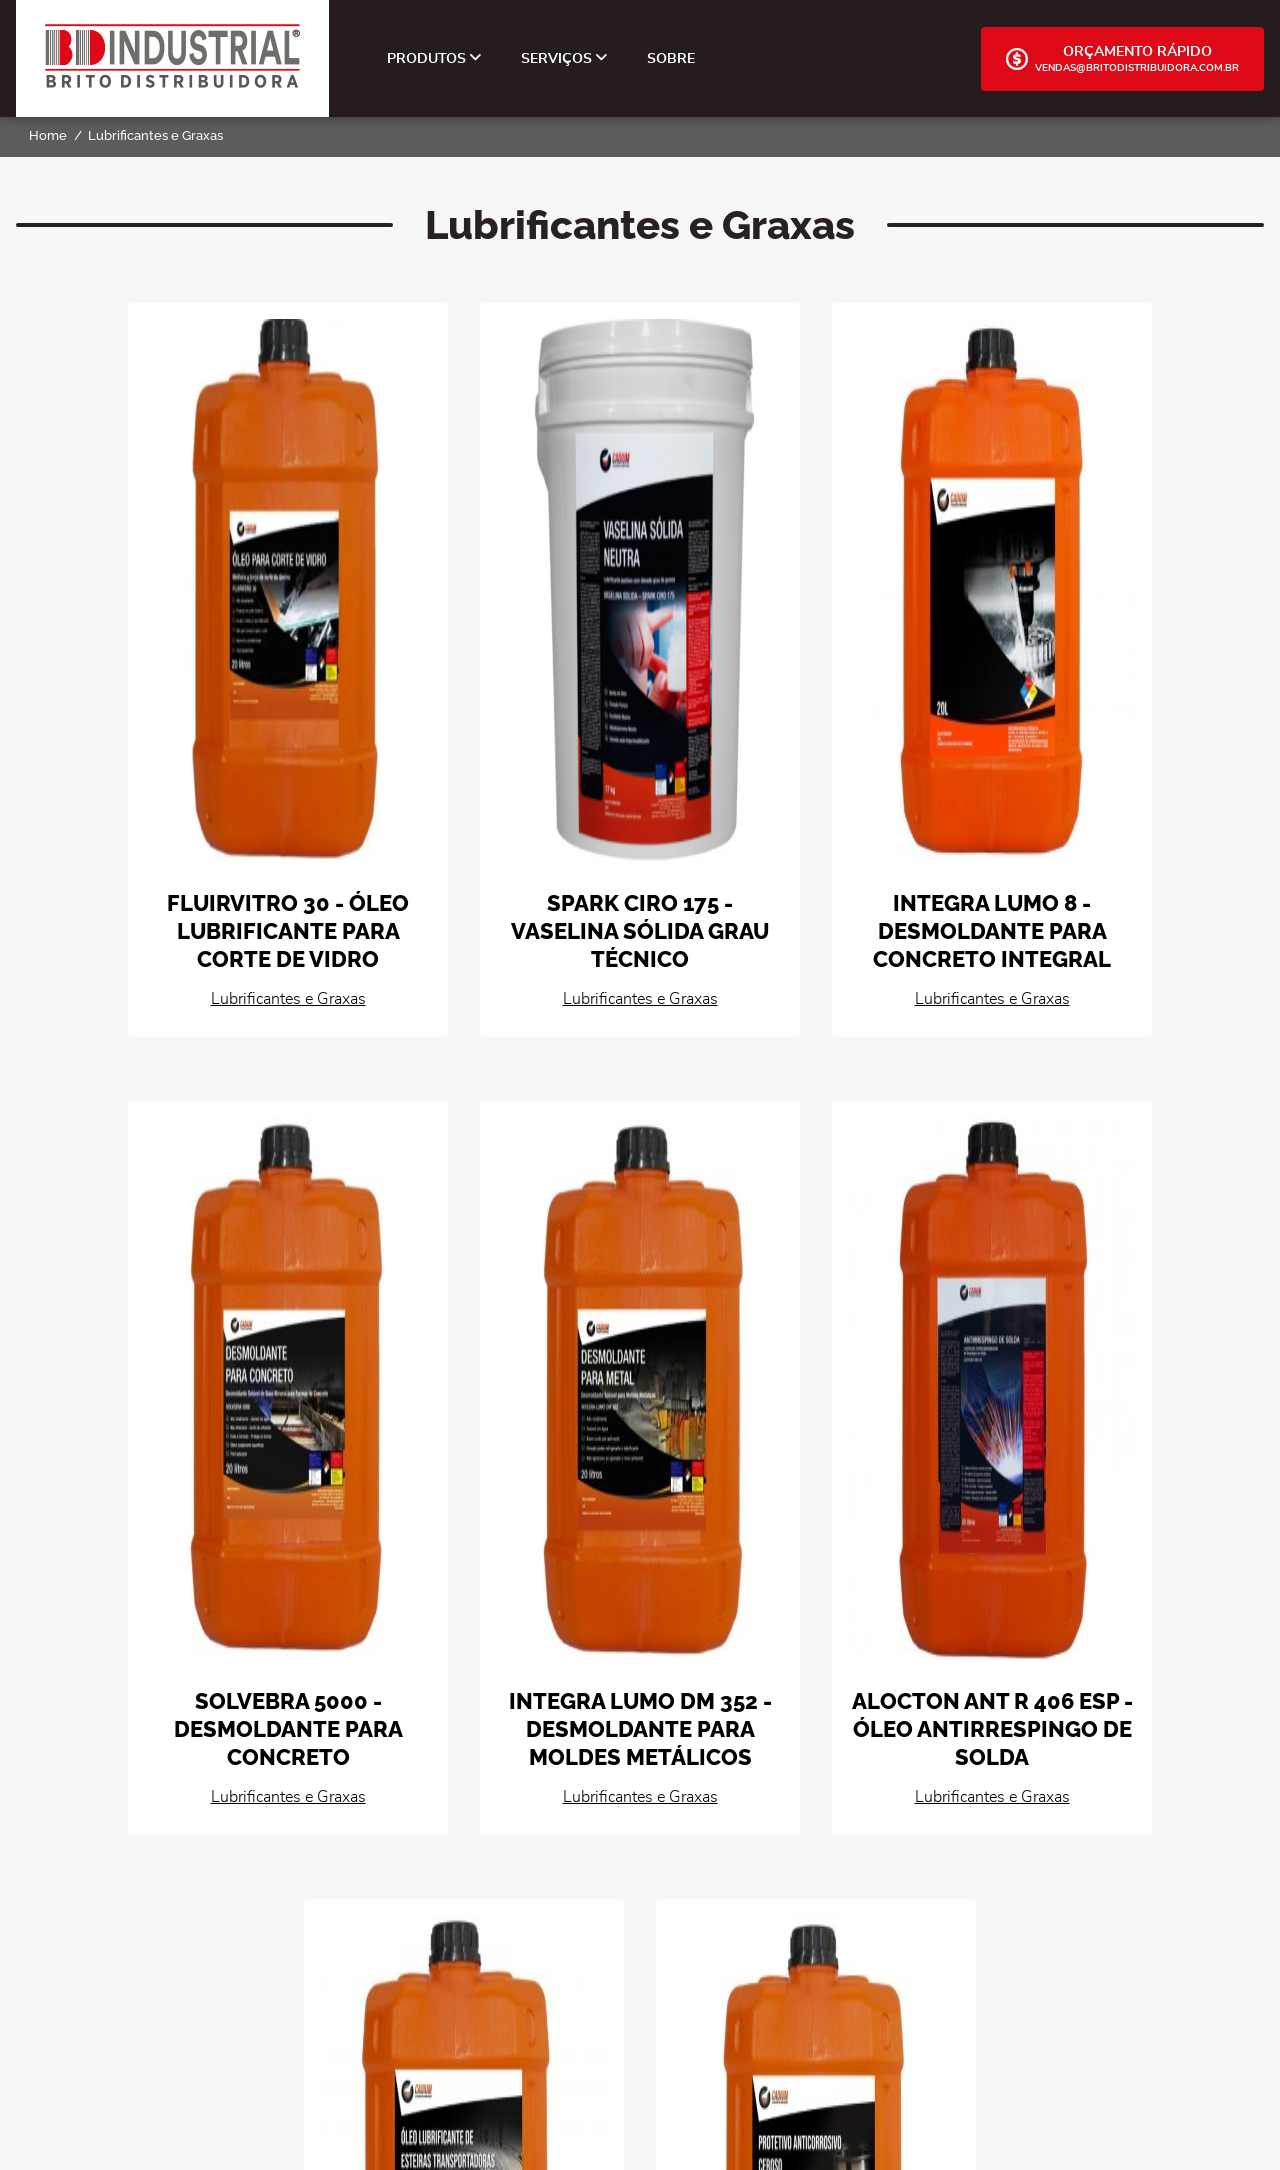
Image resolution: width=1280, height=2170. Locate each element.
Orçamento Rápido (1122, 58)
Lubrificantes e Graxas (155, 135)
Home (48, 135)
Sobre (671, 58)
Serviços (564, 58)
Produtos (434, 58)
